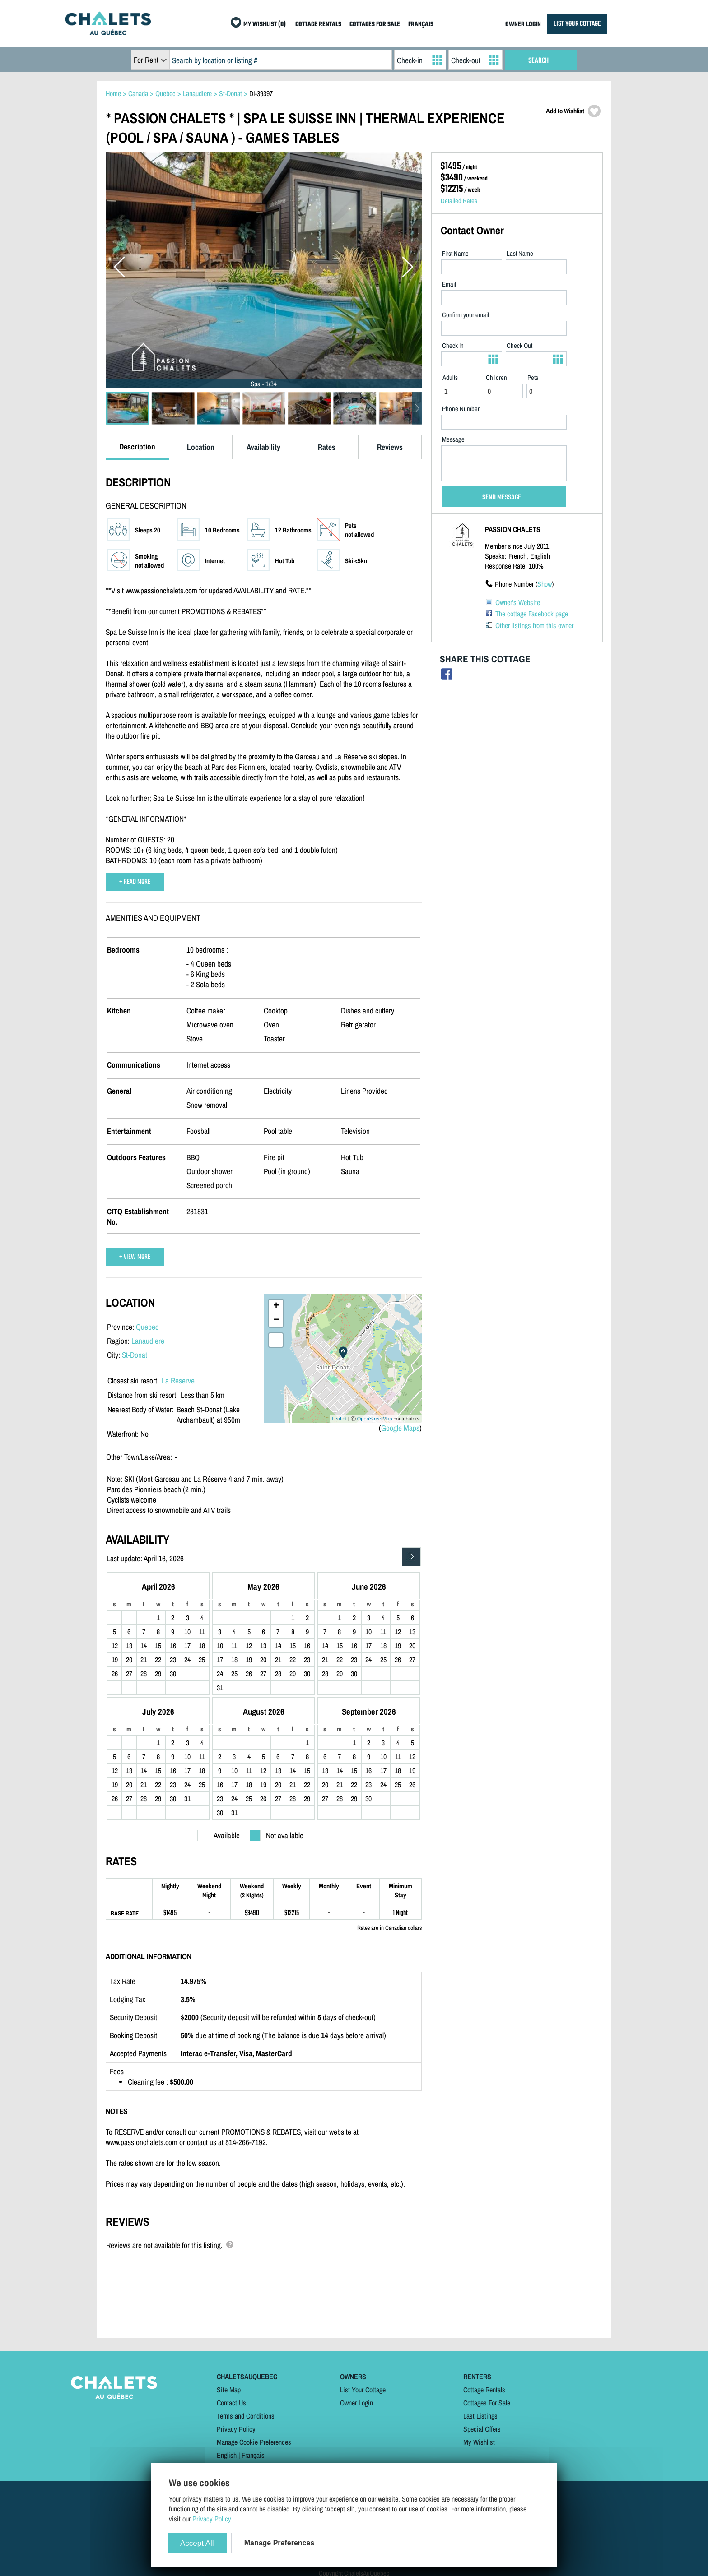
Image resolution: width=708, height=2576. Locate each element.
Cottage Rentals (484, 2390)
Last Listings (480, 2416)
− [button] (276, 1320)
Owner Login (356, 2403)
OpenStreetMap (374, 1418)
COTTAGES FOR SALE (374, 24)
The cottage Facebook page (531, 614)
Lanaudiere (147, 1341)
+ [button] (276, 1306)
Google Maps (400, 1428)
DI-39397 (261, 93)
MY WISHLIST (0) (264, 24)
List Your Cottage (363, 2390)
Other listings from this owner (534, 625)
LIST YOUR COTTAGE (577, 23)
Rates (326, 447)
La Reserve (178, 1380)
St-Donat (134, 1355)
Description (137, 446)
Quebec (147, 1327)
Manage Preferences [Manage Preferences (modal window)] (279, 2543)
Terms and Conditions (246, 2416)
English (227, 2455)
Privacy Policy (236, 2429)
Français (253, 2455)
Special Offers (482, 2429)
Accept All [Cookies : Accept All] (197, 2543)
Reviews (390, 447)
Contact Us (231, 2403)
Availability (263, 447)
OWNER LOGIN (523, 24)
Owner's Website (517, 602)
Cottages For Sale (486, 2403)
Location (200, 447)
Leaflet (339, 1418)
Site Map (229, 2390)
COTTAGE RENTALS (318, 24)
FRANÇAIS (420, 24)
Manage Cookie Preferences (254, 2442)
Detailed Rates (459, 200)
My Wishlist (479, 2442)
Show (544, 584)
